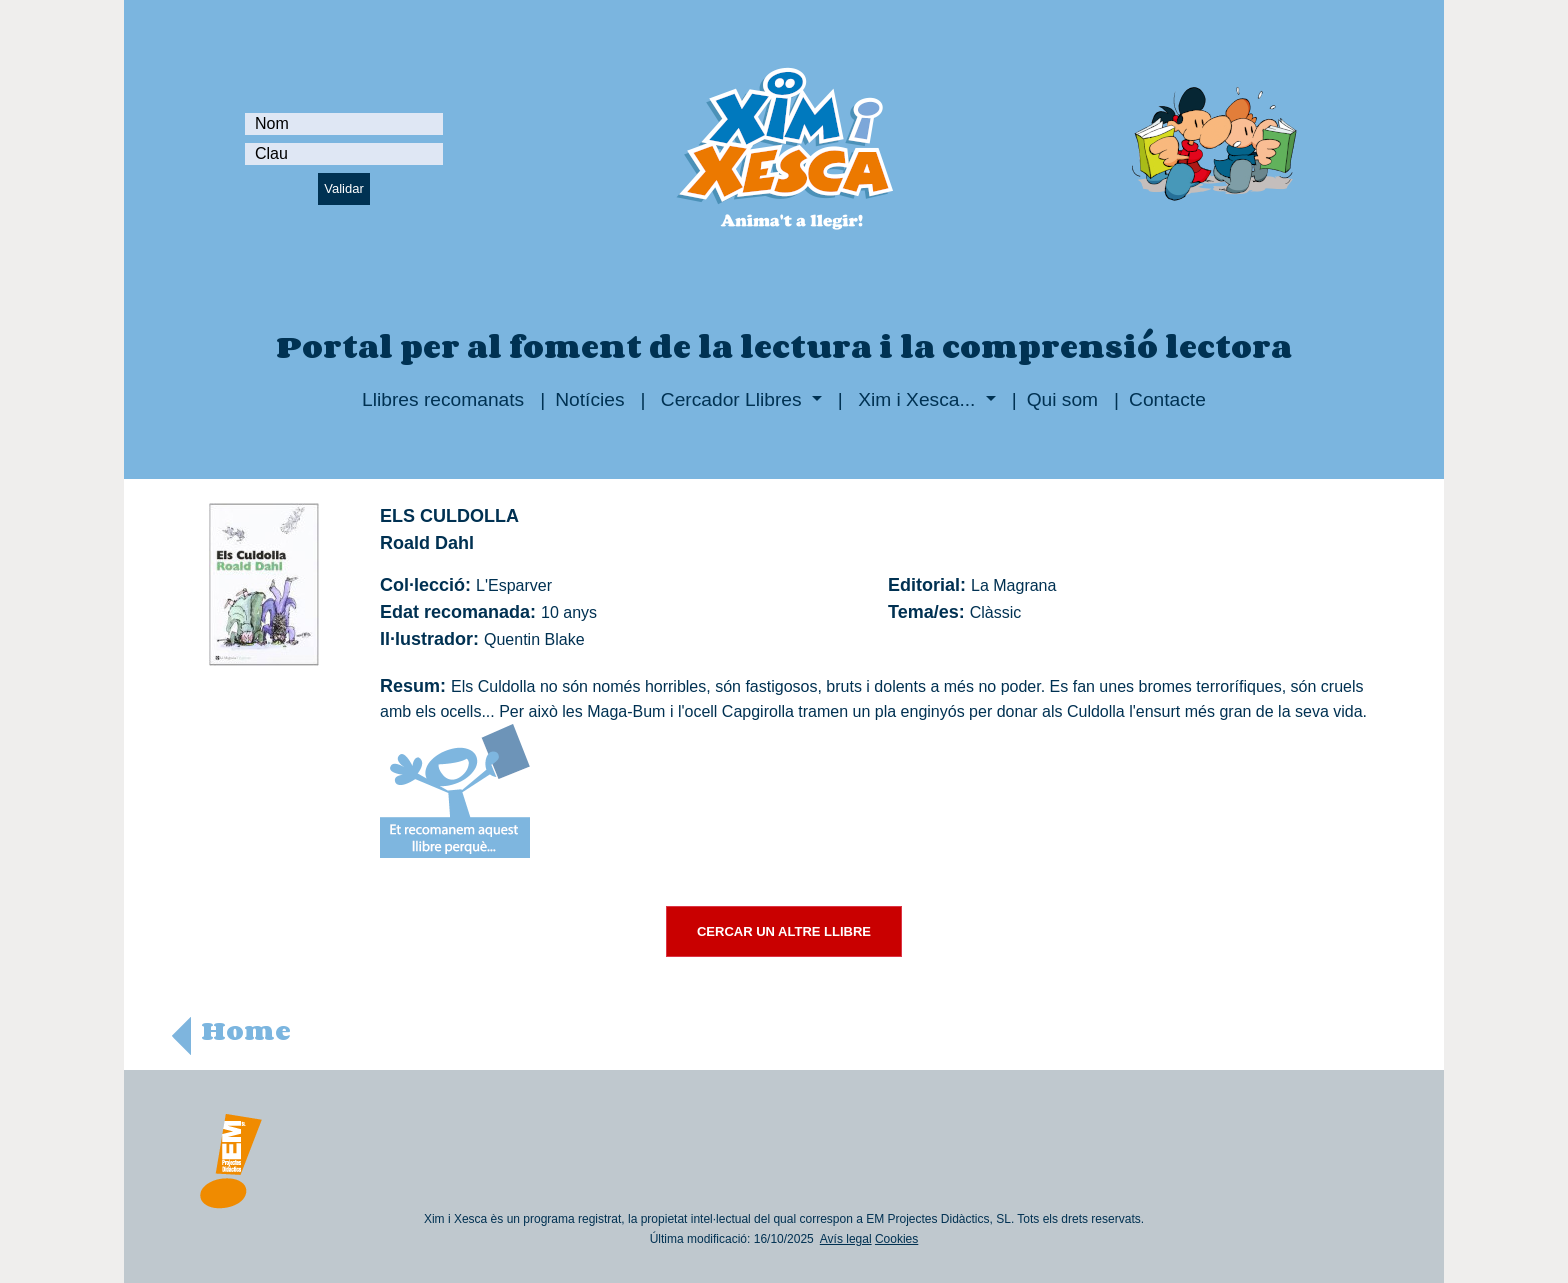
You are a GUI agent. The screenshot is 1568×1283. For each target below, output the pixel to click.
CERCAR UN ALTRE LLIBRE (784, 931)
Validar (344, 188)
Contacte (1167, 399)
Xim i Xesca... (917, 399)
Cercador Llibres (731, 399)
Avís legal (846, 1239)
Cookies (896, 1239)
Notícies (589, 399)
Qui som (1062, 399)
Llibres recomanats (443, 399)
